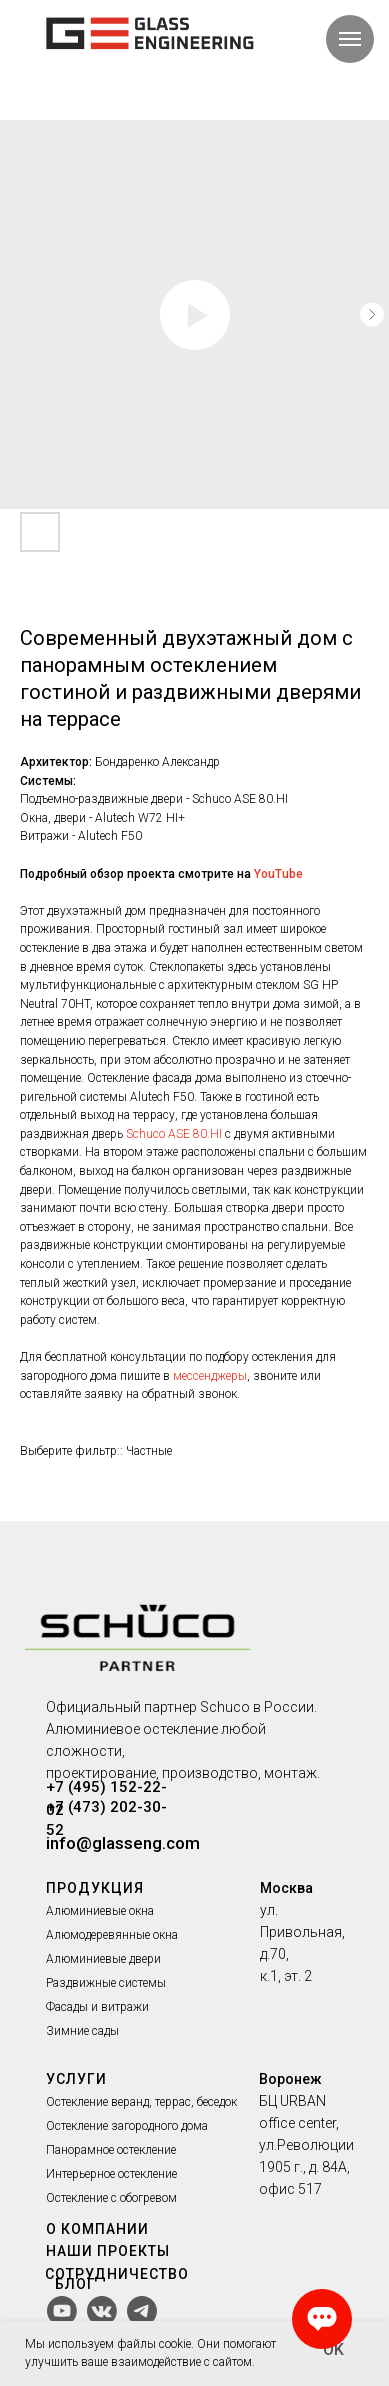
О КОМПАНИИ (97, 2229)
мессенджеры (210, 1376)
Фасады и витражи (97, 2007)
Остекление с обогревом (111, 2198)
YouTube (278, 874)
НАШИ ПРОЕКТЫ (108, 2251)
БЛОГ (75, 2284)
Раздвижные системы (106, 1983)
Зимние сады (82, 2031)
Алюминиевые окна (100, 1911)
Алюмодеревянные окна (112, 1935)
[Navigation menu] (350, 39)
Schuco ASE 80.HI (174, 1134)
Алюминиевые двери (103, 1959)
